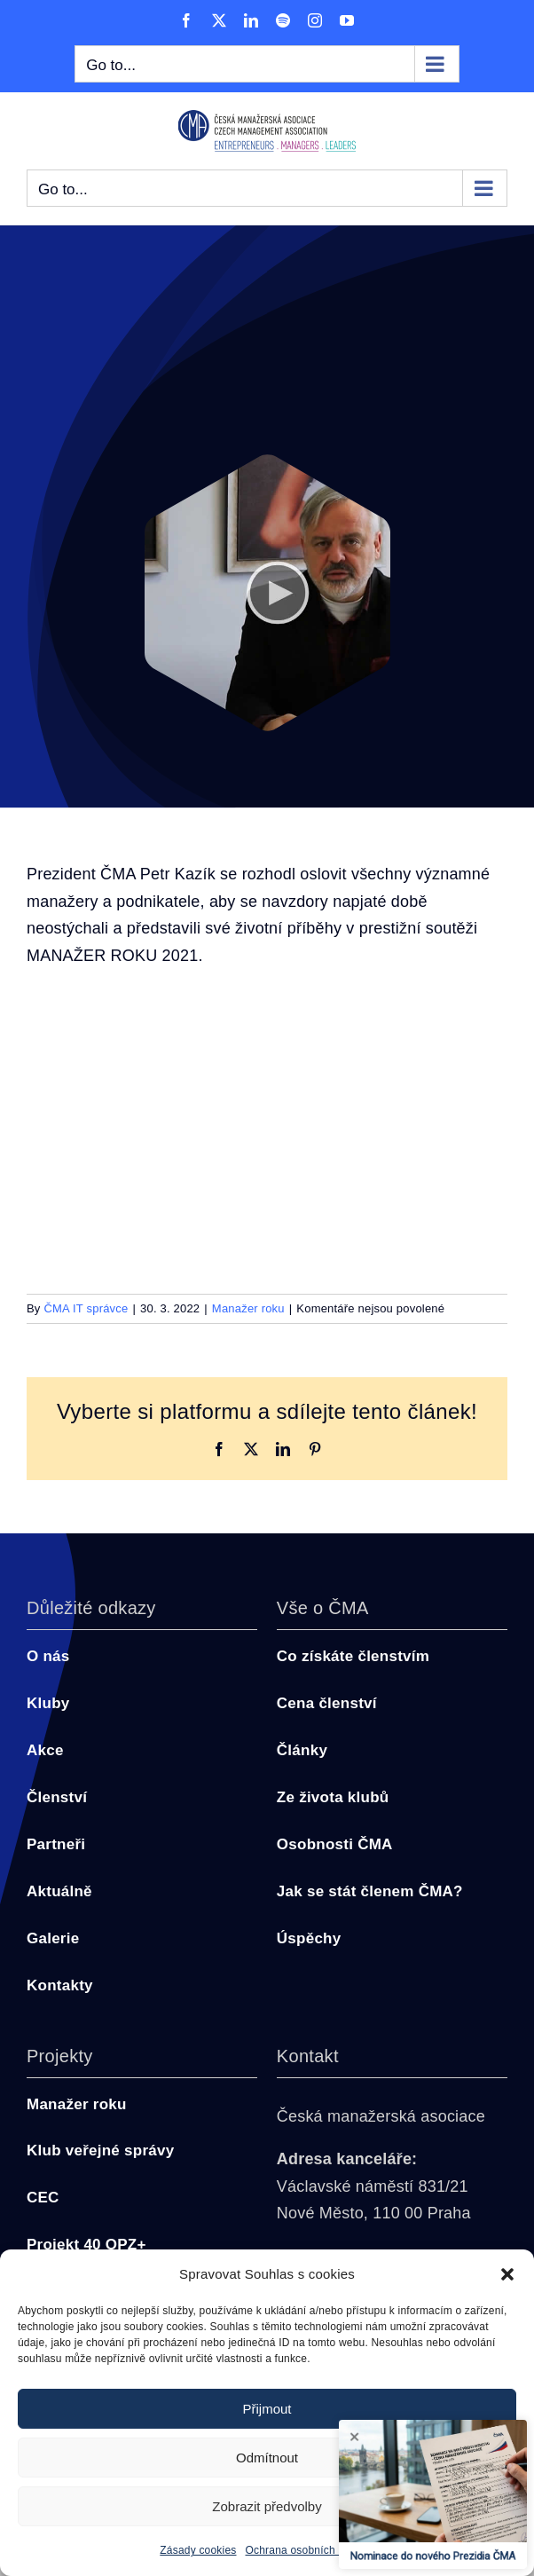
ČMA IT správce (85, 1308)
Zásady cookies (198, 2550)
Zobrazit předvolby (266, 2506)
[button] (507, 2274)
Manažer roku (248, 1308)
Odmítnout (267, 2457)
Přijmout (266, 2408)
